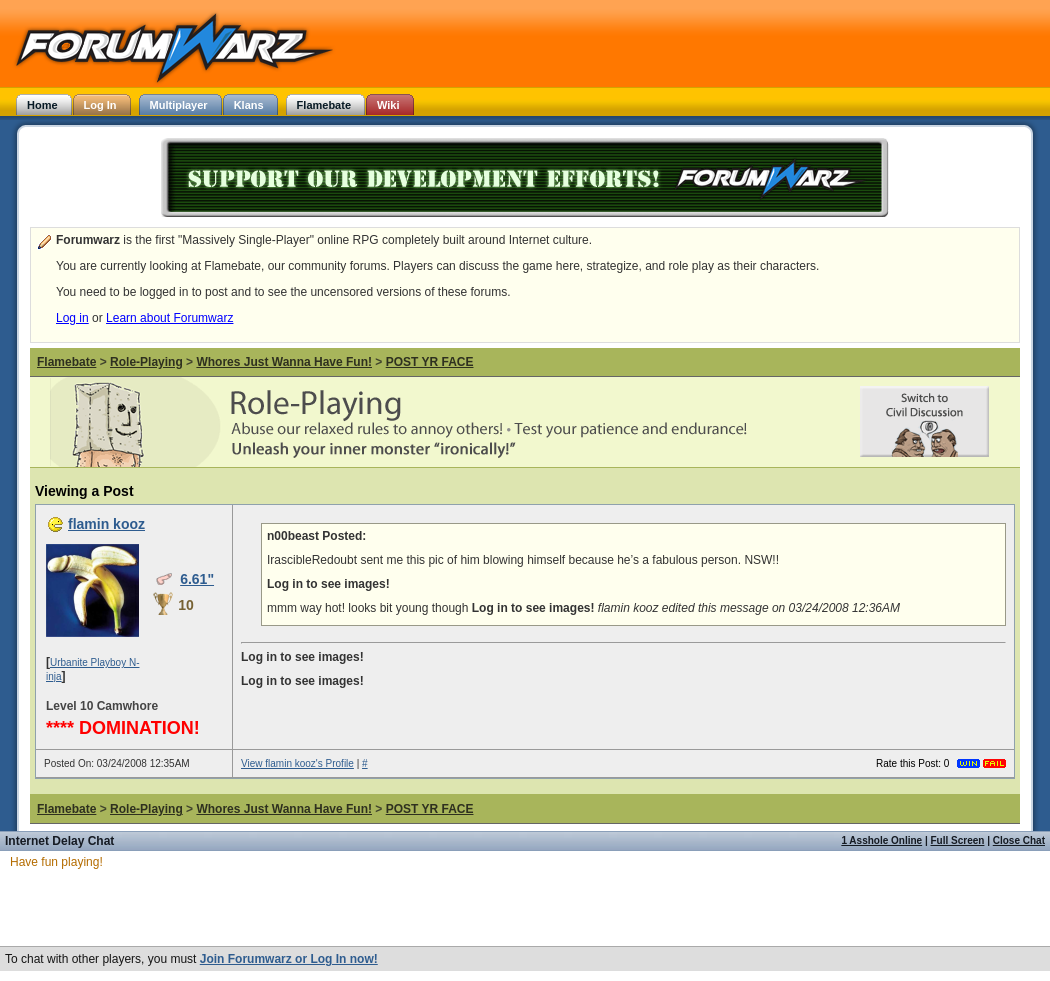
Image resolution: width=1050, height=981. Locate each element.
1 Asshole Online (881, 840)
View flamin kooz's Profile (297, 763)
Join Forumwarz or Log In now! (289, 959)
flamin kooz (106, 524)
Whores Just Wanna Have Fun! (284, 362)
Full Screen (958, 840)
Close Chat (1019, 840)
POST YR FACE (430, 362)
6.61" (197, 579)
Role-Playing (146, 362)
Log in (72, 318)
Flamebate (66, 362)
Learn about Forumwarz (169, 318)
